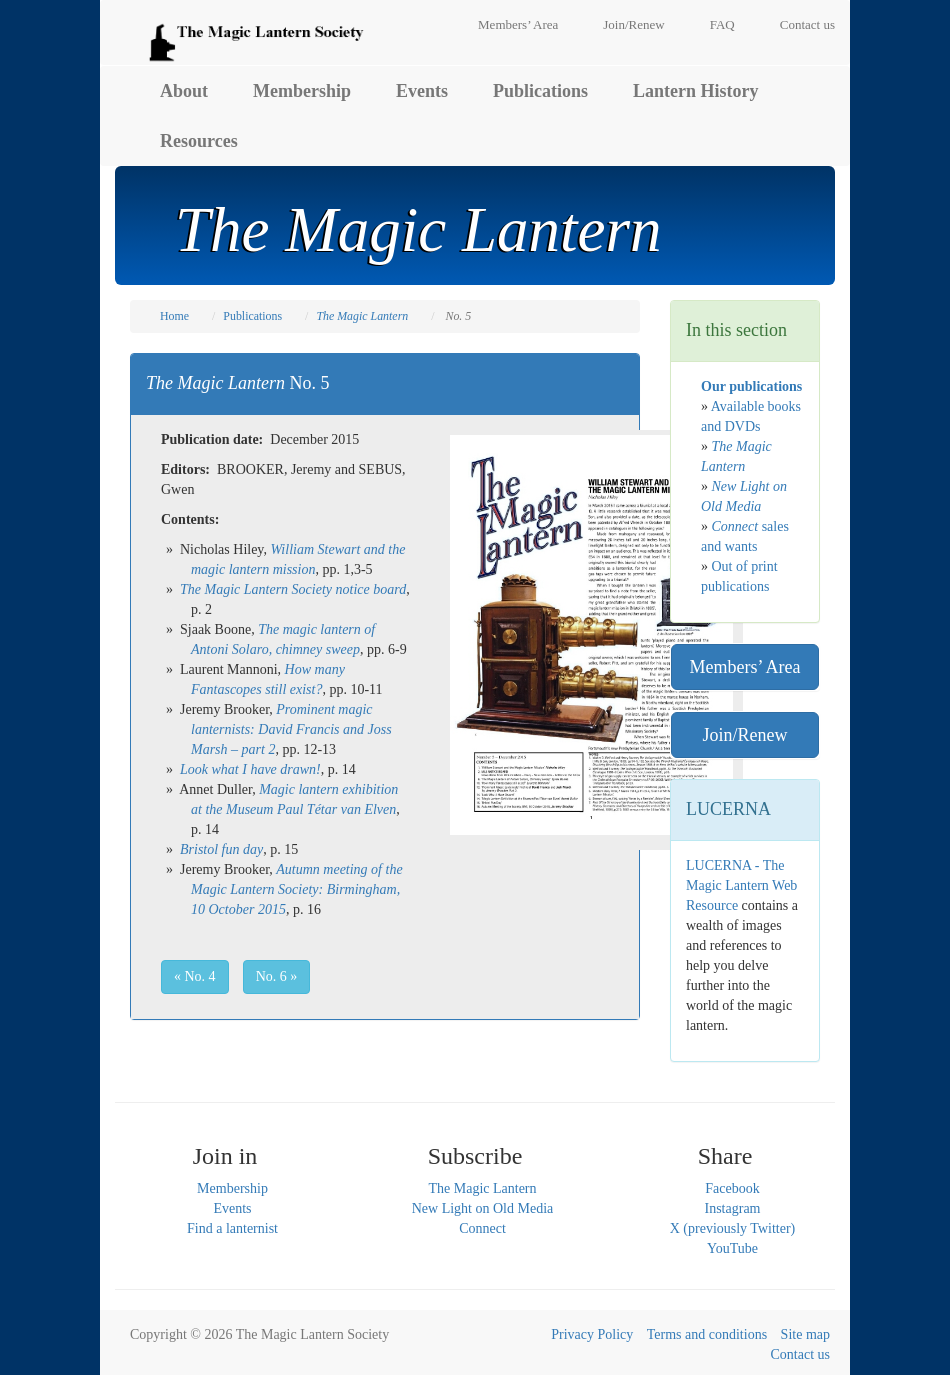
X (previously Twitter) (733, 1228)
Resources (199, 141)
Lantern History (696, 91)
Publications (540, 91)
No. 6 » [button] (277, 976)
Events (422, 91)
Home (174, 316)
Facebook (732, 1188)
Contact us (807, 24)
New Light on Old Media (483, 1208)
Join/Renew (633, 24)
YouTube (732, 1248)
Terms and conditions (707, 1334)
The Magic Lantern (482, 1188)
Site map (805, 1334)
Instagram (733, 1208)
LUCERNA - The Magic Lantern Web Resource (741, 885)
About (184, 91)
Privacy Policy (592, 1334)
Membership (302, 91)
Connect (482, 1228)
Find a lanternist (232, 1228)
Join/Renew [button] (745, 735)
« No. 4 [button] (195, 976)
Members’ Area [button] (744, 667)
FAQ (722, 24)
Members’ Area (518, 24)
